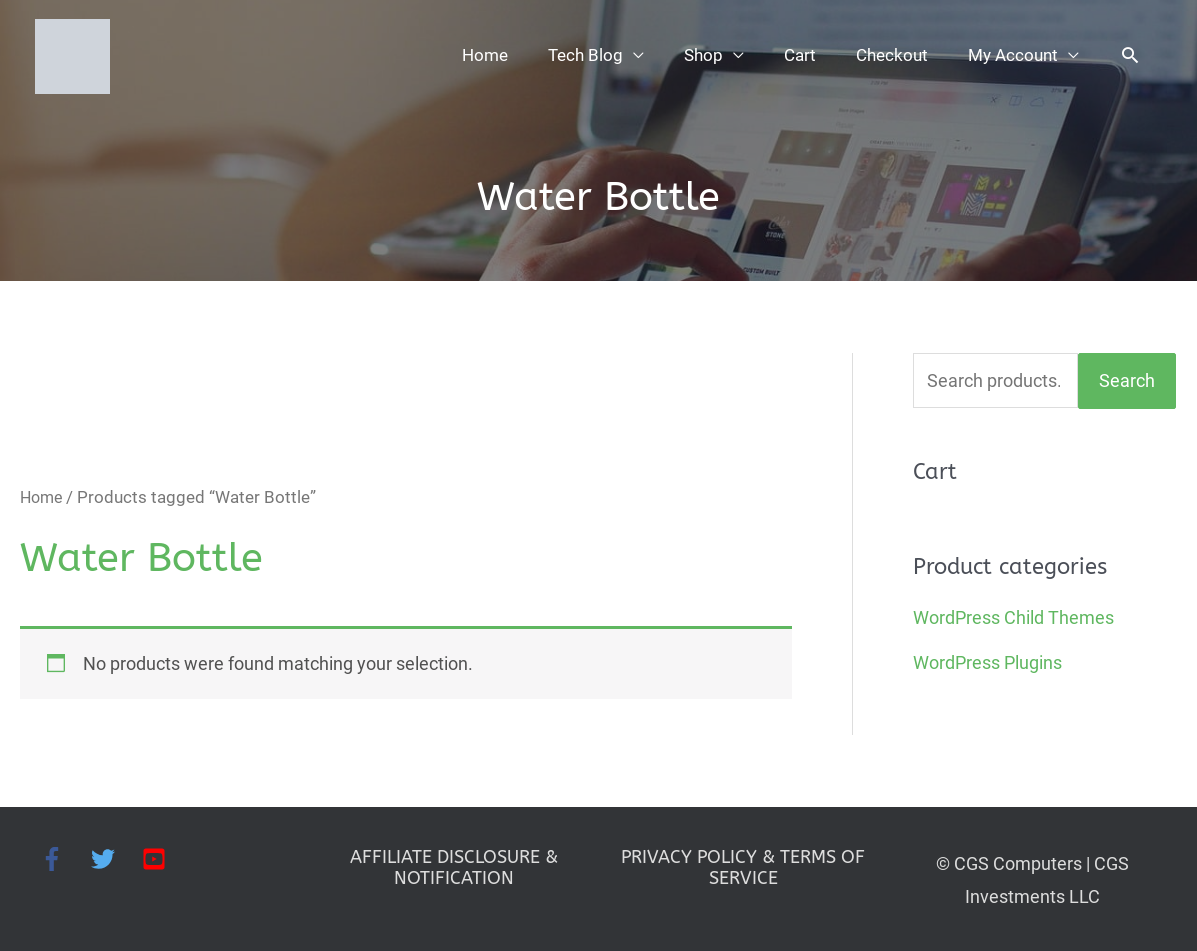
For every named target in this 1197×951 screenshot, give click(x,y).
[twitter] (116, 856)
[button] (1130, 55)
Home (467, 55)
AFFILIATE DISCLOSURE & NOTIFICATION (454, 865)
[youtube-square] (157, 856)
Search (1127, 378)
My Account (1010, 55)
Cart (790, 55)
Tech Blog (571, 55)
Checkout (885, 55)
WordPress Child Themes (1013, 615)
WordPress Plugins (987, 660)
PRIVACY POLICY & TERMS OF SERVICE (743, 865)
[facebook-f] (65, 856)
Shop (691, 55)
